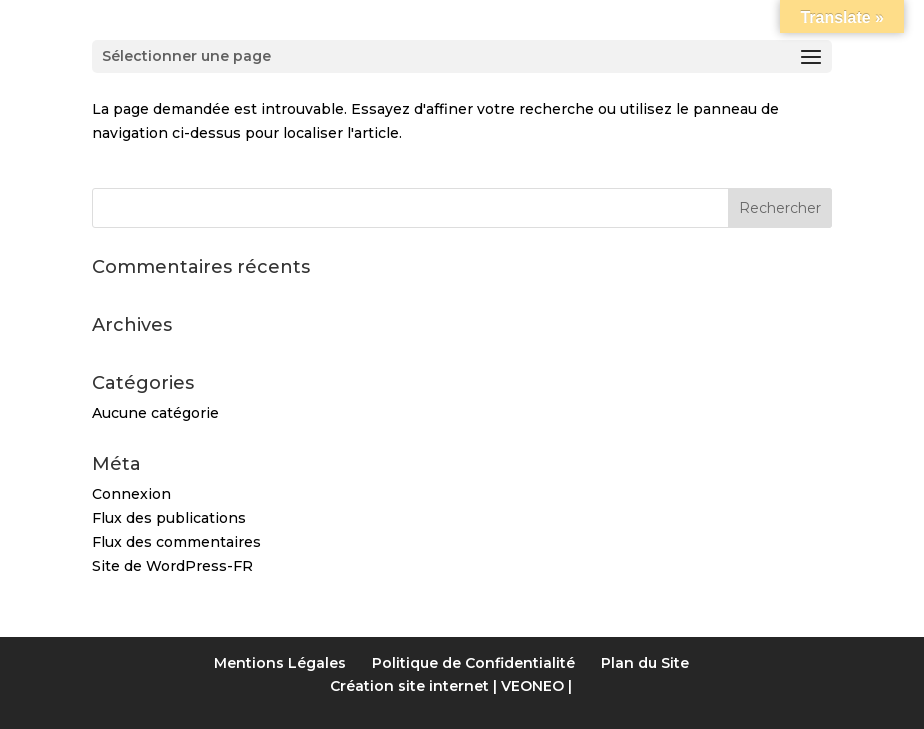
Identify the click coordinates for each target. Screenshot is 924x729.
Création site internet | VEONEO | (451, 686)
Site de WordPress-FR (172, 566)
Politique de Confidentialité (473, 663)
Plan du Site (645, 663)
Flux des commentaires (176, 542)
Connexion (131, 494)
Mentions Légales (280, 663)
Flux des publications (169, 518)
